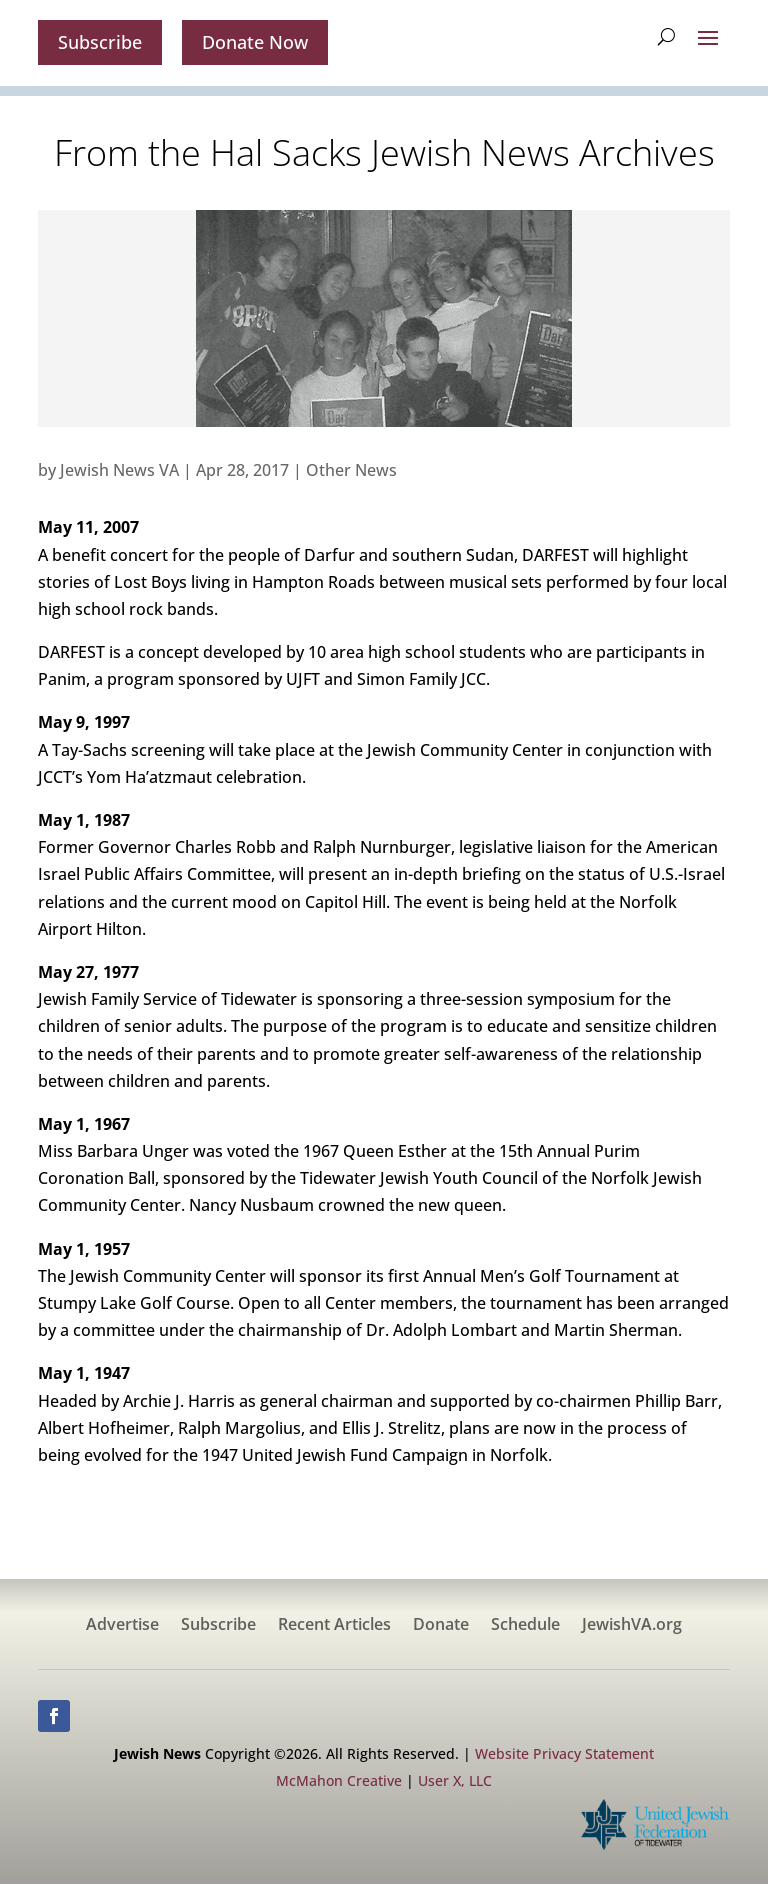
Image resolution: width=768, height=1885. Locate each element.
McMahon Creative (339, 1781)
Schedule (525, 1626)
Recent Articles (334, 1626)
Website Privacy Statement (564, 1753)
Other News (351, 470)
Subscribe (100, 42)
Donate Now (255, 42)
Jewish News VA (119, 470)
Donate (441, 1626)
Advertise (122, 1626)
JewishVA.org (632, 1626)
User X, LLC (455, 1781)
